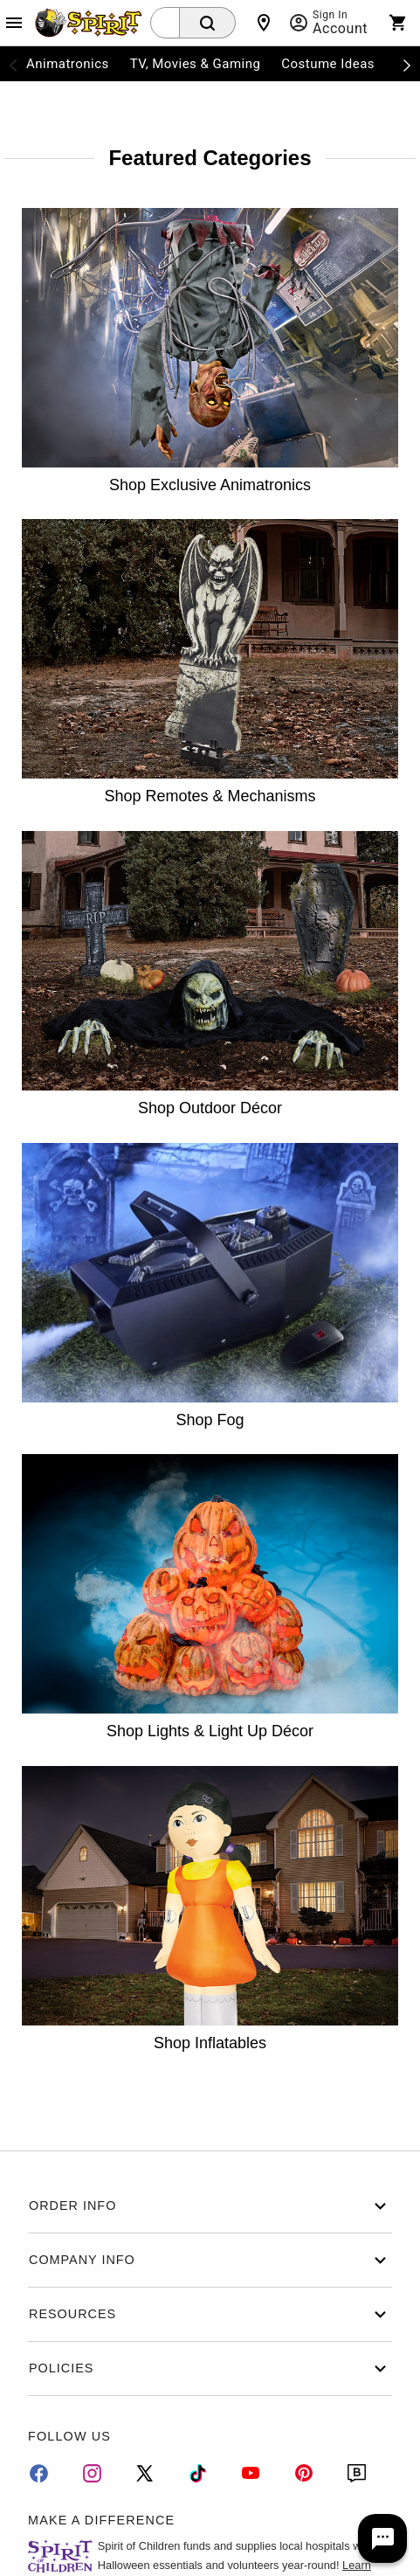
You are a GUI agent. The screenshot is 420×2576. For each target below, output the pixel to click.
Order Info (210, 2206)
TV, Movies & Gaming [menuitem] (195, 64)
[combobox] (165, 22)
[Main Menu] (14, 22)
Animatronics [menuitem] (67, 64)
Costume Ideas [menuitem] (328, 64)
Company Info (210, 2260)
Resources (210, 2314)
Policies (210, 2368)
